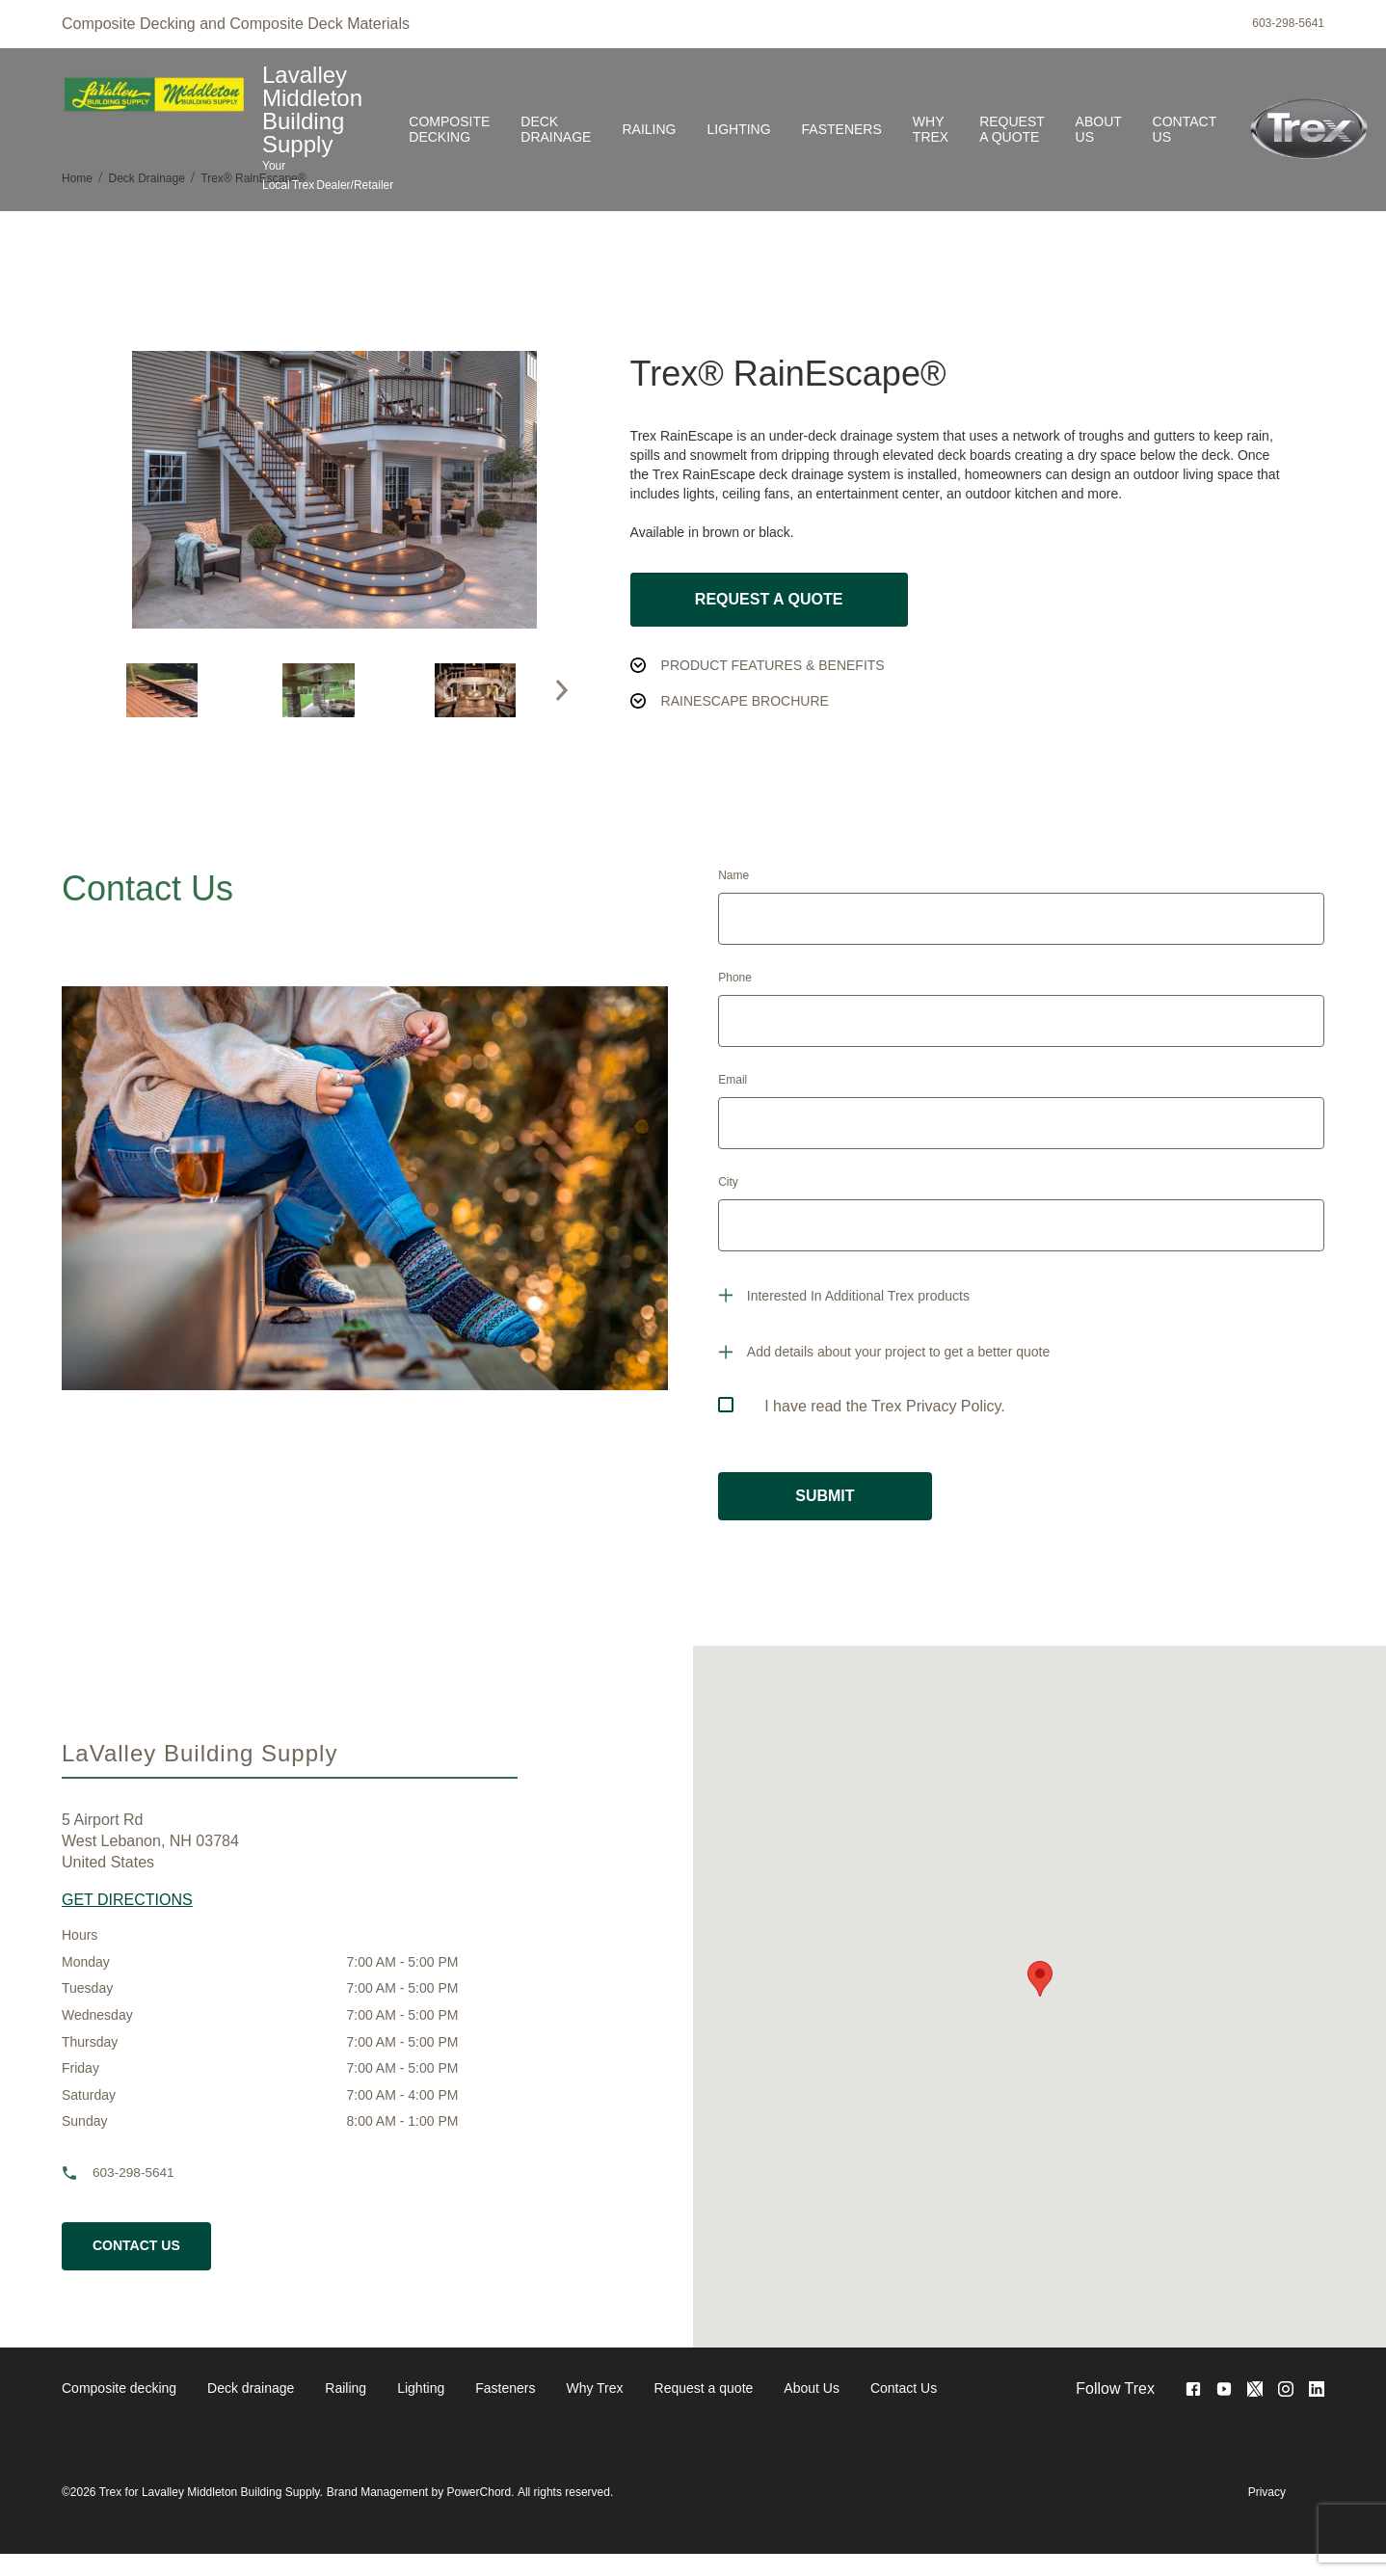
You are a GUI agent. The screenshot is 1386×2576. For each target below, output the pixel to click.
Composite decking (119, 2388)
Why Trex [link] (930, 129)
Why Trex (594, 2388)
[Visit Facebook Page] (1193, 2389)
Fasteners (505, 2388)
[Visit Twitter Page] (1255, 2389)
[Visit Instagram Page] (1285, 2389)
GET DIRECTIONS (127, 1900)
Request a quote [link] (1011, 129)
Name (733, 875)
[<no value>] (1316, 2389)
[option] (162, 690)
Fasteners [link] (842, 129)
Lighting (420, 2388)
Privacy (1267, 2492)
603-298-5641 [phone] (1288, 23)
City (728, 1182)
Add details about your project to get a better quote (898, 1351)
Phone (735, 977)
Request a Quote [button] (769, 599)
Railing (345, 2388)
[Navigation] (812, 129)
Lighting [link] (738, 129)
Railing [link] (649, 129)
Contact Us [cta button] (136, 2245)
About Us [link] (1099, 129)
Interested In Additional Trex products (858, 1295)
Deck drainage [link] (555, 129)
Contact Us (903, 2388)
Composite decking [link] (449, 129)
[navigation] (499, 2389)
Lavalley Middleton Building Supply (312, 110)
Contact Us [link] (1184, 129)
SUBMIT (824, 1496)
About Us (812, 2388)
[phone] (77, 2173)
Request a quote (704, 2388)
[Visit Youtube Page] (1224, 2389)
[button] (562, 690)
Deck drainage (250, 2388)
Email (732, 1080)
